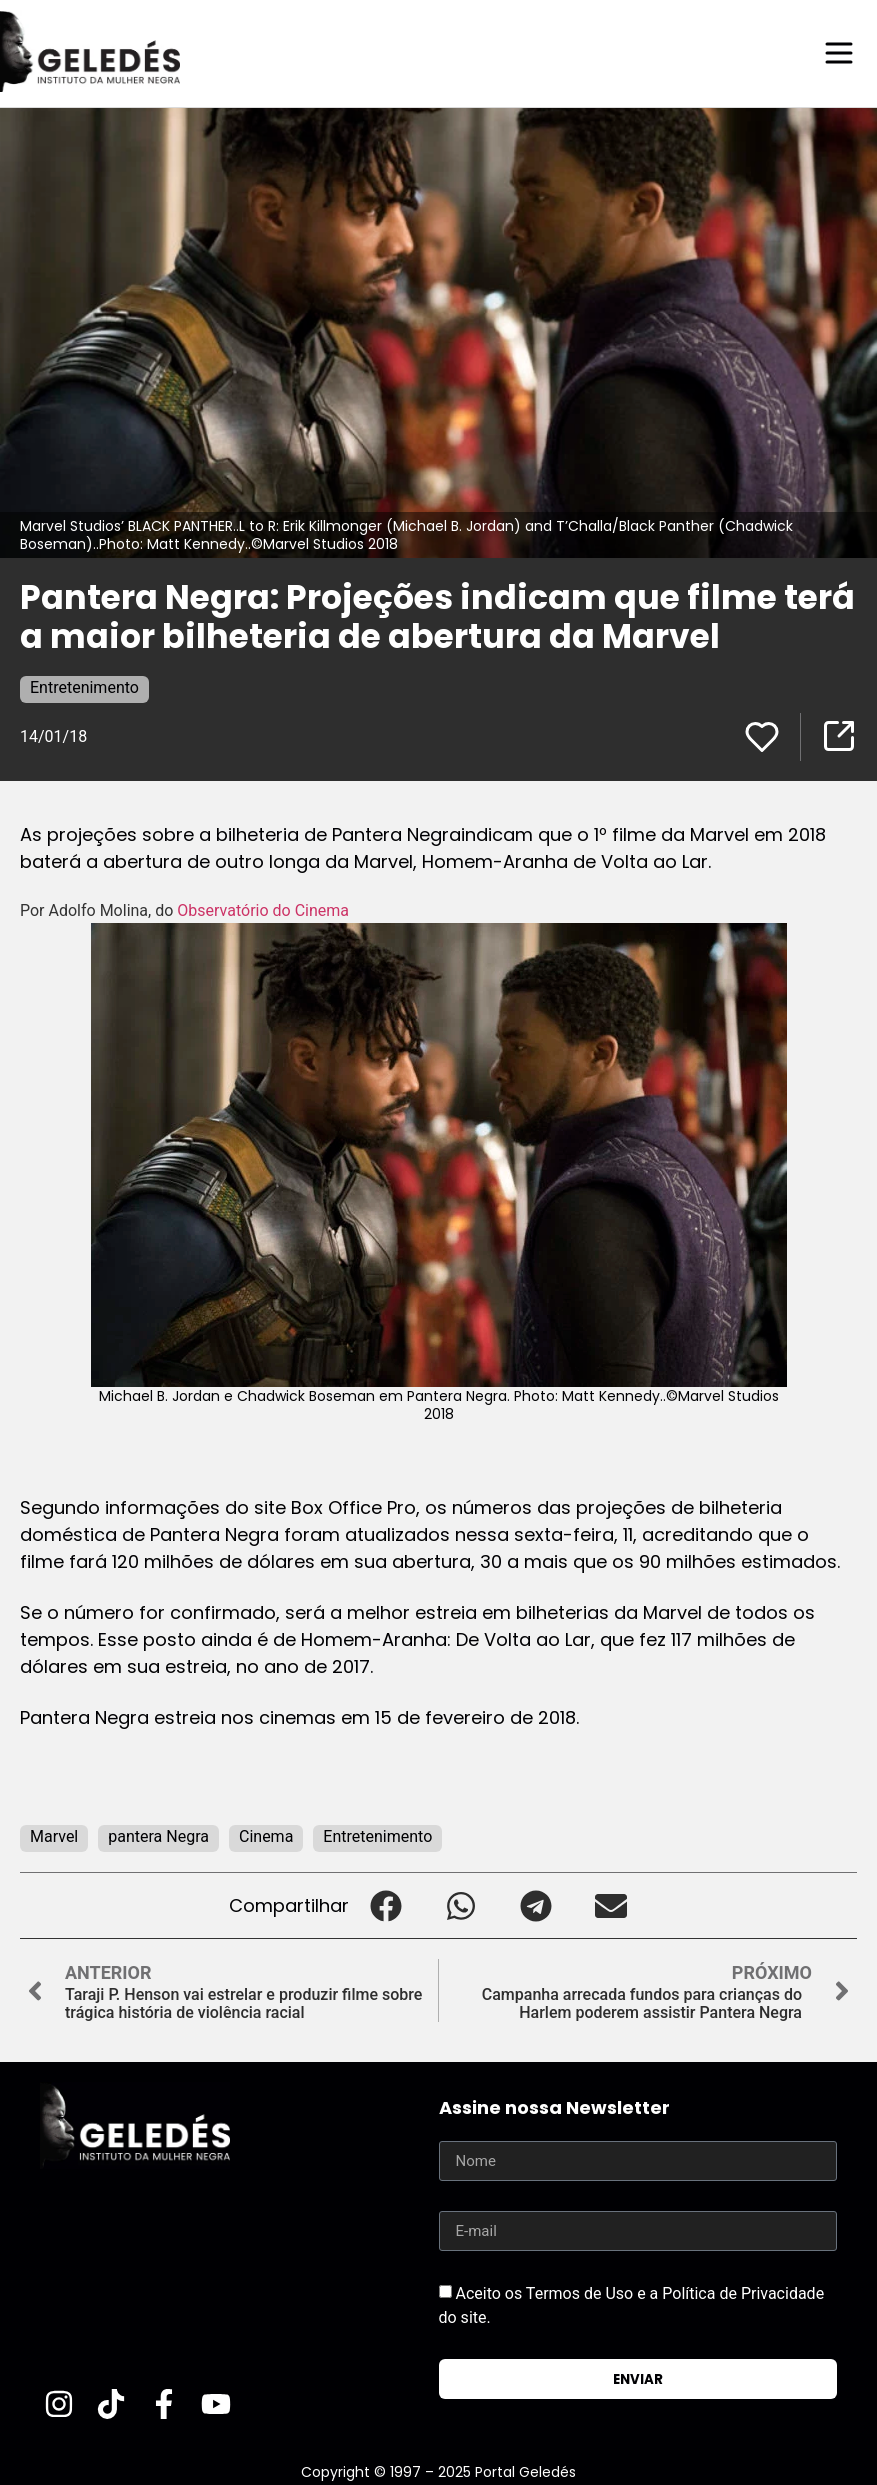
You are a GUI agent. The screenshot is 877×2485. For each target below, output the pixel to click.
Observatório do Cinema (263, 909)
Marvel (54, 1835)
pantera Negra (158, 1835)
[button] (386, 1904)
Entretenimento (84, 686)
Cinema (266, 1835)
